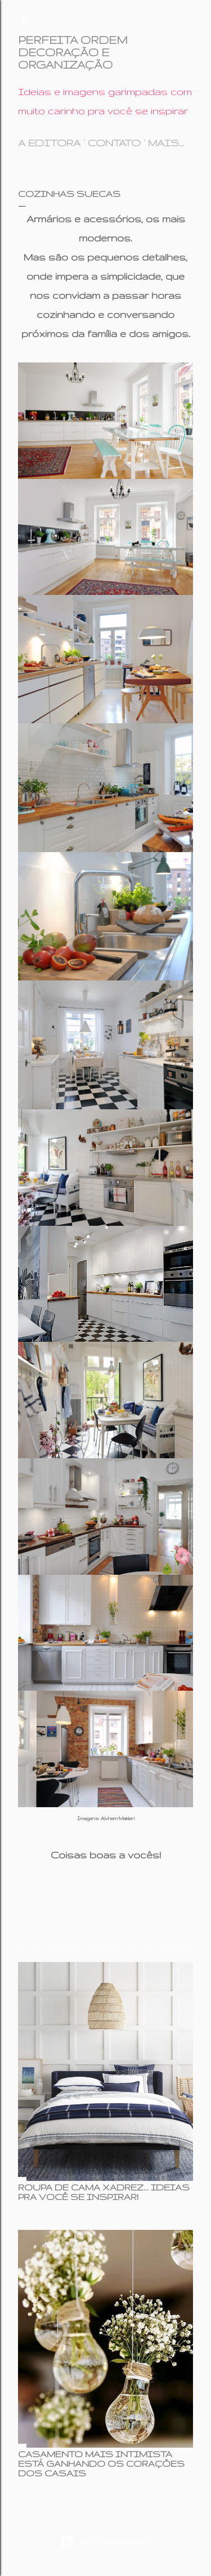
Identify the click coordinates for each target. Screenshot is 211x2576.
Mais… (166, 142)
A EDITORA (49, 142)
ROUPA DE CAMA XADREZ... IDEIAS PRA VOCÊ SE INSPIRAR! (104, 2192)
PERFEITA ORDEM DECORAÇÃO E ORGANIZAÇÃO (73, 52)
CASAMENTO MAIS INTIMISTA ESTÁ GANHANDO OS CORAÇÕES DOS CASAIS (101, 2463)
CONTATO (114, 142)
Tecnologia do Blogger (105, 2541)
